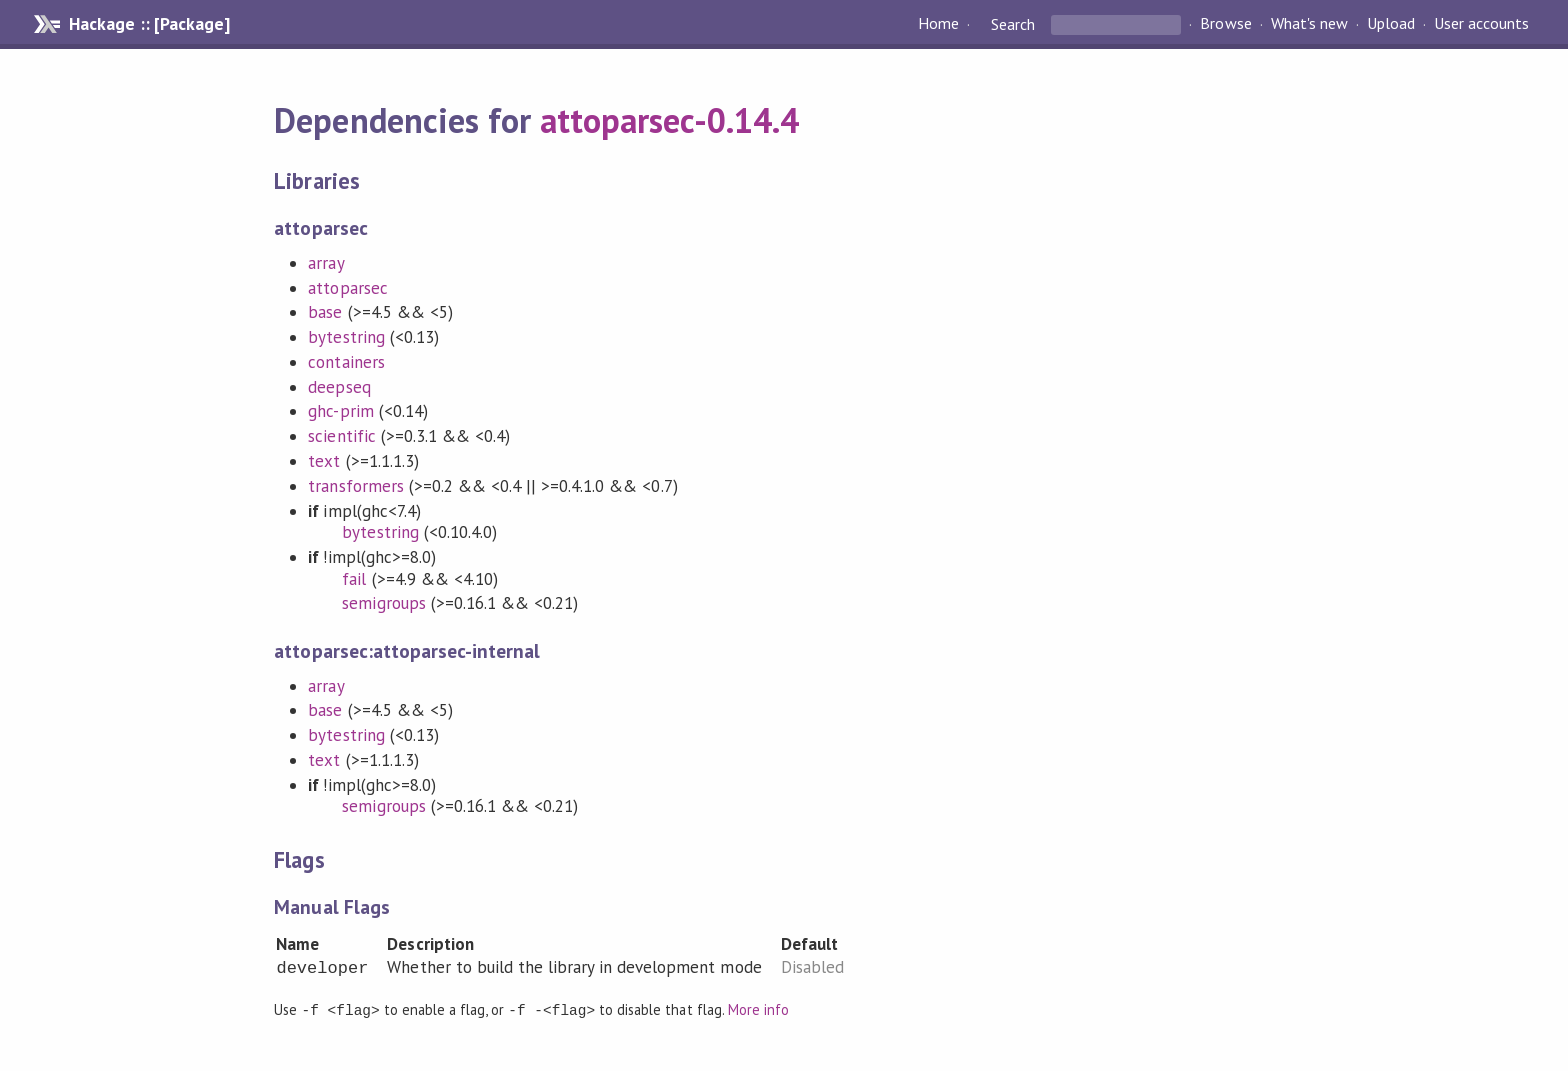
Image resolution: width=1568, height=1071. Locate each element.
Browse (1225, 24)
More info (758, 1009)
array (326, 263)
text (324, 461)
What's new (1309, 24)
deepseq (339, 387)
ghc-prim (340, 411)
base (325, 312)
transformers (355, 486)
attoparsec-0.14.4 (669, 120)
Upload (1391, 24)
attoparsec (347, 288)
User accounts (1481, 24)
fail (354, 579)
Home (938, 24)
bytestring (346, 337)
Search (1013, 24)
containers (346, 362)
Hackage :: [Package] (149, 24)
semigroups (383, 603)
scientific (341, 436)
